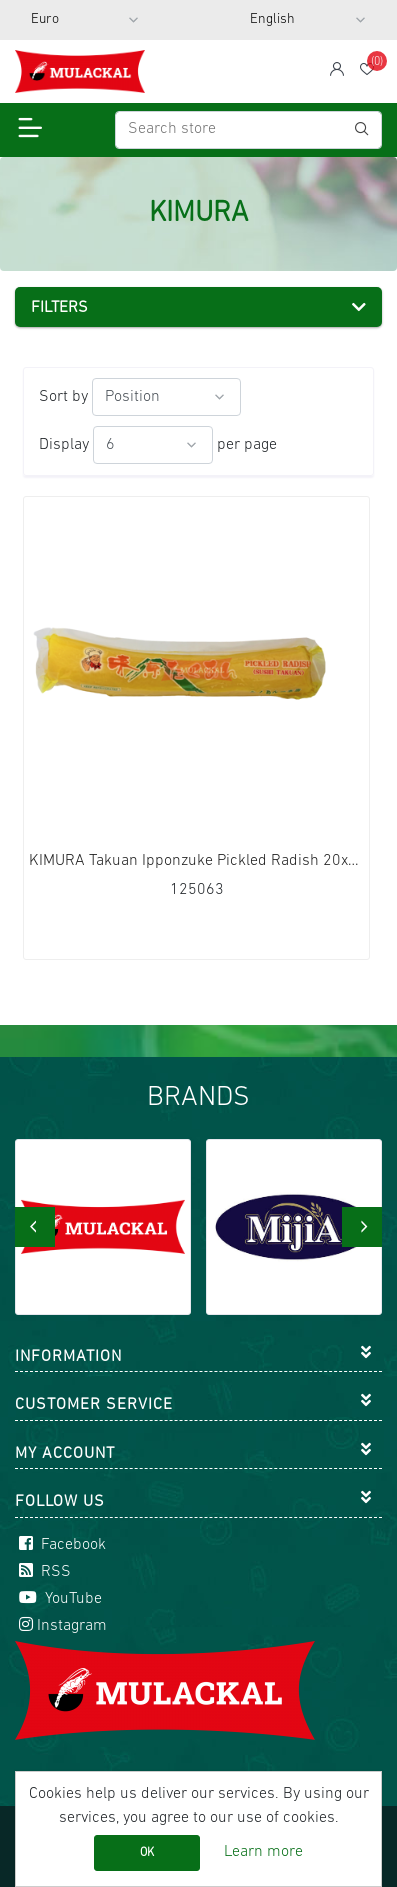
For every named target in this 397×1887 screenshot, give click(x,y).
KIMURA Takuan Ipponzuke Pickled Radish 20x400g (196, 861)
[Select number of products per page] (153, 445)
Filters (59, 308)
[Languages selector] (308, 20)
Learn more (263, 1852)
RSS (43, 1572)
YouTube (58, 1599)
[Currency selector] (85, 20)
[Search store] (248, 130)
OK (147, 1853)
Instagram (61, 1626)
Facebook (60, 1545)
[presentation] (35, 1227)
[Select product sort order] (166, 397)
